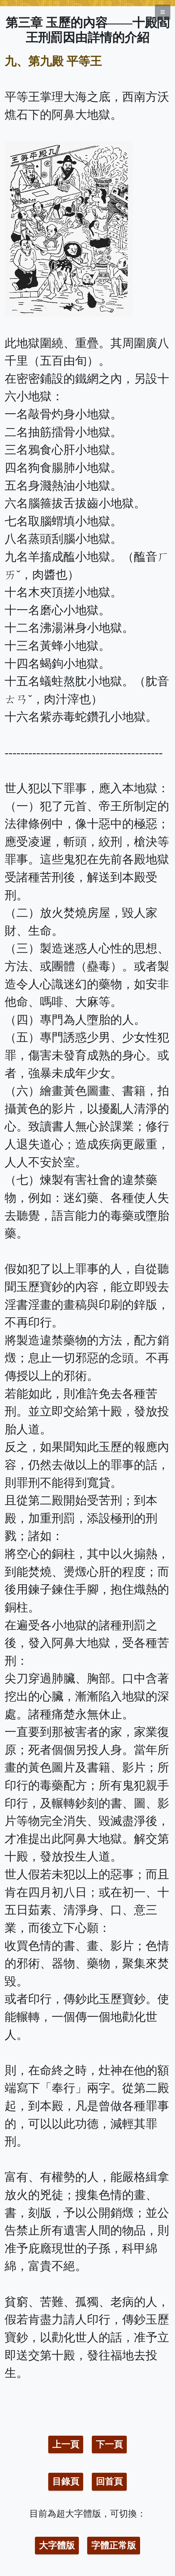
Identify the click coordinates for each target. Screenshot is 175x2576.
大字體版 (57, 2545)
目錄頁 (65, 2481)
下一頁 (109, 2444)
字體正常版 (113, 2545)
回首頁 (109, 2481)
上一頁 (65, 2444)
